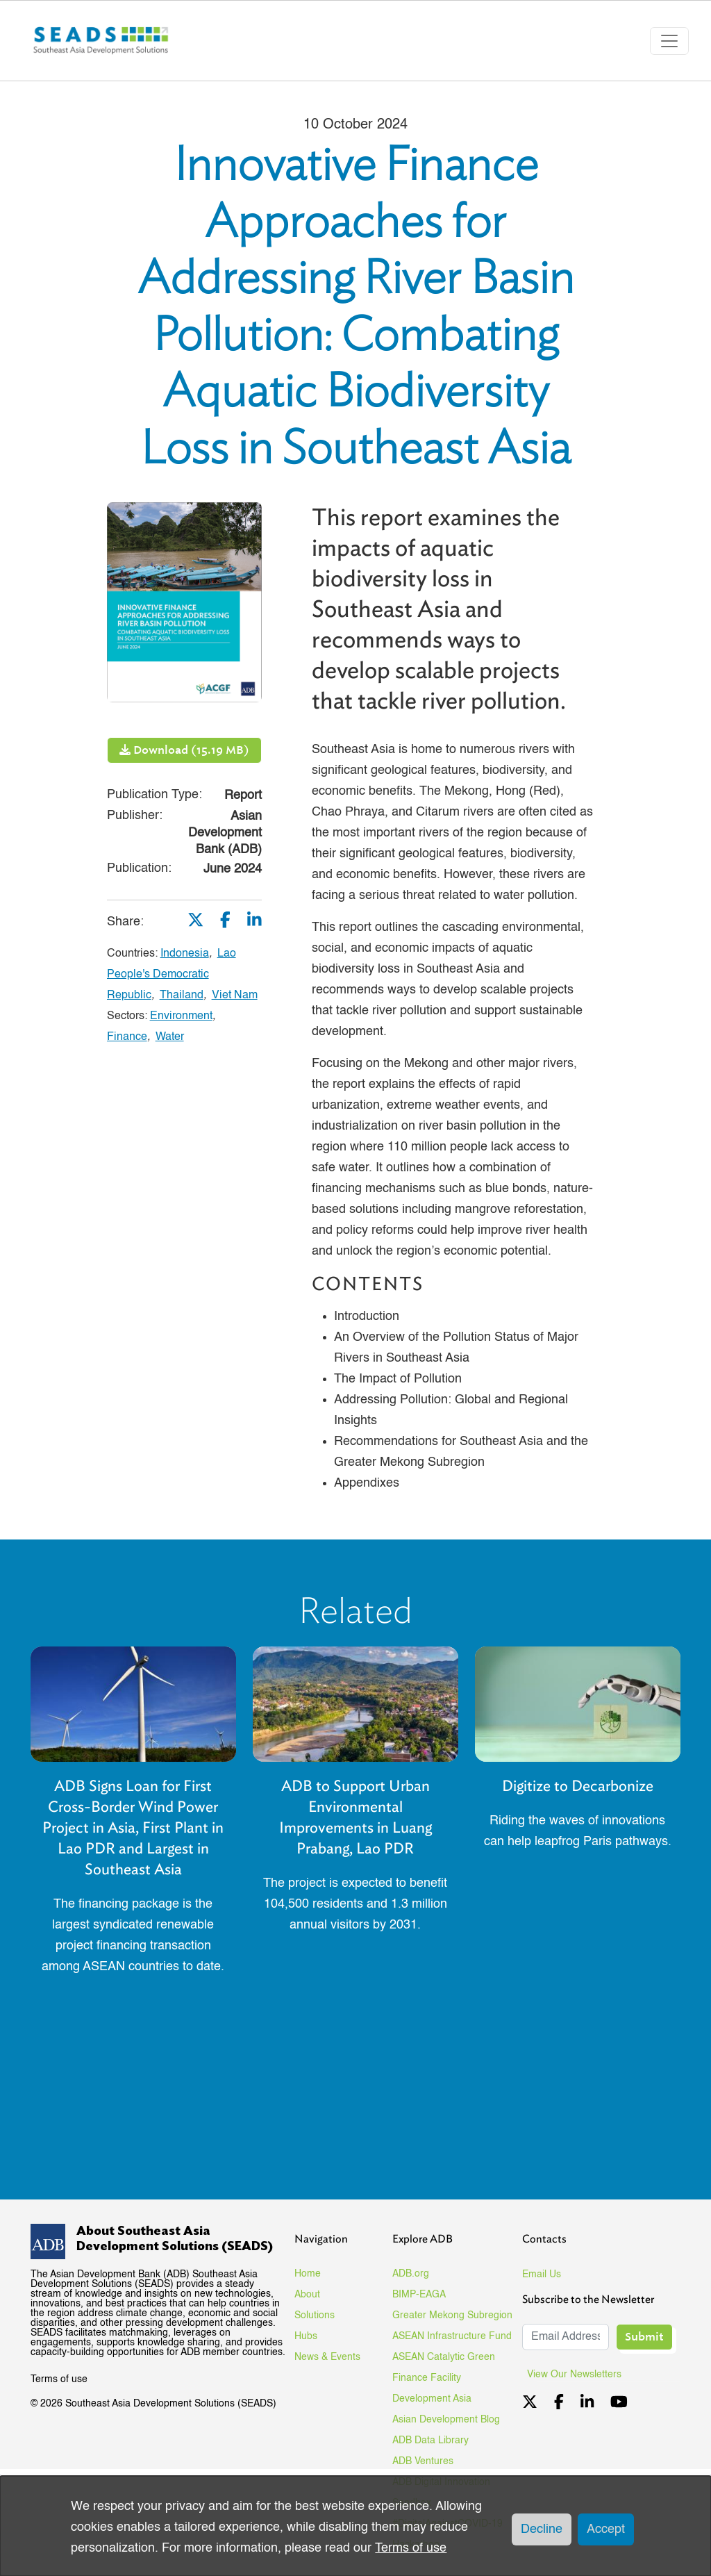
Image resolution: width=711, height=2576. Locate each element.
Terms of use (59, 2379)
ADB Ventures (422, 2461)
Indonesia (184, 953)
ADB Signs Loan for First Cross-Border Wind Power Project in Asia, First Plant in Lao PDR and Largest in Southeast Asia (133, 1827)
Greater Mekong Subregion (452, 2315)
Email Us (541, 2274)
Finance (127, 1037)
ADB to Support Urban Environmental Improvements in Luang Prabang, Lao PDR (355, 1817)
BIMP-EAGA (419, 2295)
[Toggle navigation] (669, 41)
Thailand (181, 995)
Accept (606, 2529)
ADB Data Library (430, 2440)
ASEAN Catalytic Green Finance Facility (443, 2367)
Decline (541, 2529)
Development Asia (431, 2399)
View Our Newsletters (579, 2374)
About (307, 2295)
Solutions (314, 2315)
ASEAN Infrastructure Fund (452, 2336)
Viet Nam (235, 995)
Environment (181, 1016)
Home (307, 2274)
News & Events (327, 2357)
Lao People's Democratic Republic (171, 974)
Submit (644, 2336)
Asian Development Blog (446, 2420)
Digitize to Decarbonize (577, 1785)
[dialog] (355, 2526)
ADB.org (410, 2274)
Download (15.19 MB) (184, 750)
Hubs (305, 2336)
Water (170, 1037)
